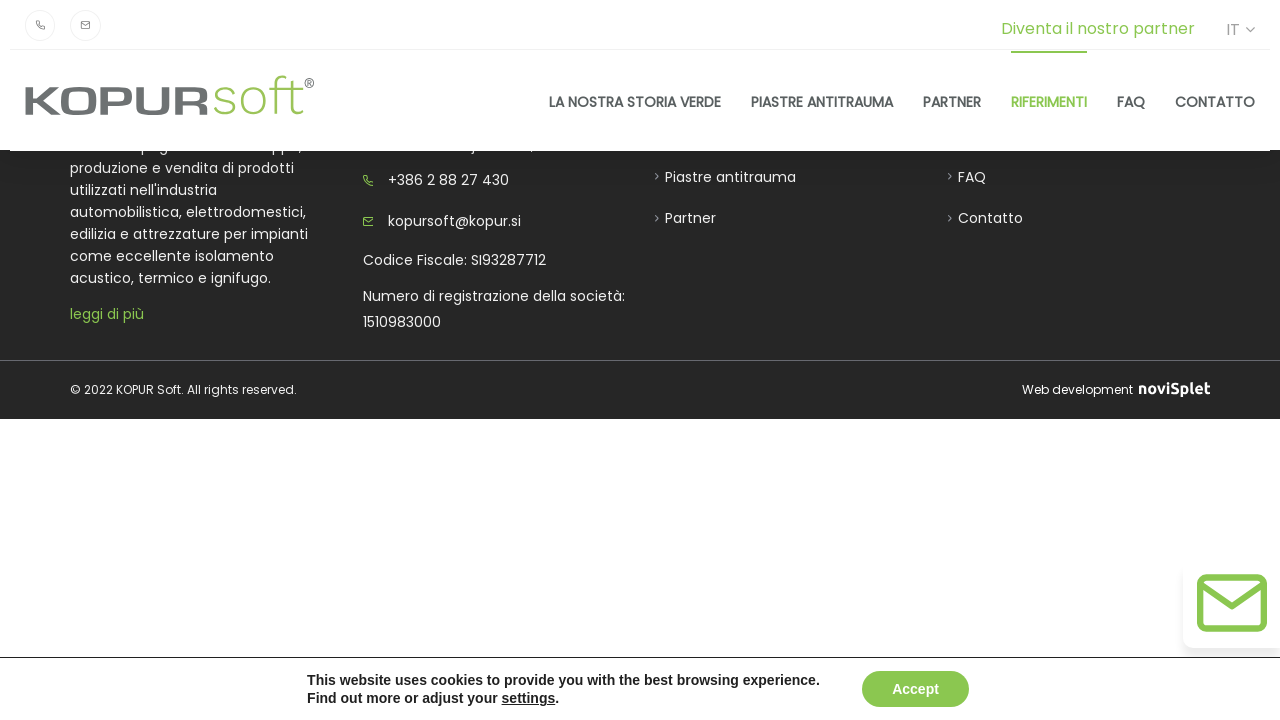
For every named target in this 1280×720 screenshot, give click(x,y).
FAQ (1131, 101)
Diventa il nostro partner (1098, 28)
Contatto (1215, 101)
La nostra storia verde (635, 101)
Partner (952, 101)
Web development (1116, 389)
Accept (915, 689)
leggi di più (107, 314)
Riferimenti (1049, 101)
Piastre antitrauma (822, 101)
